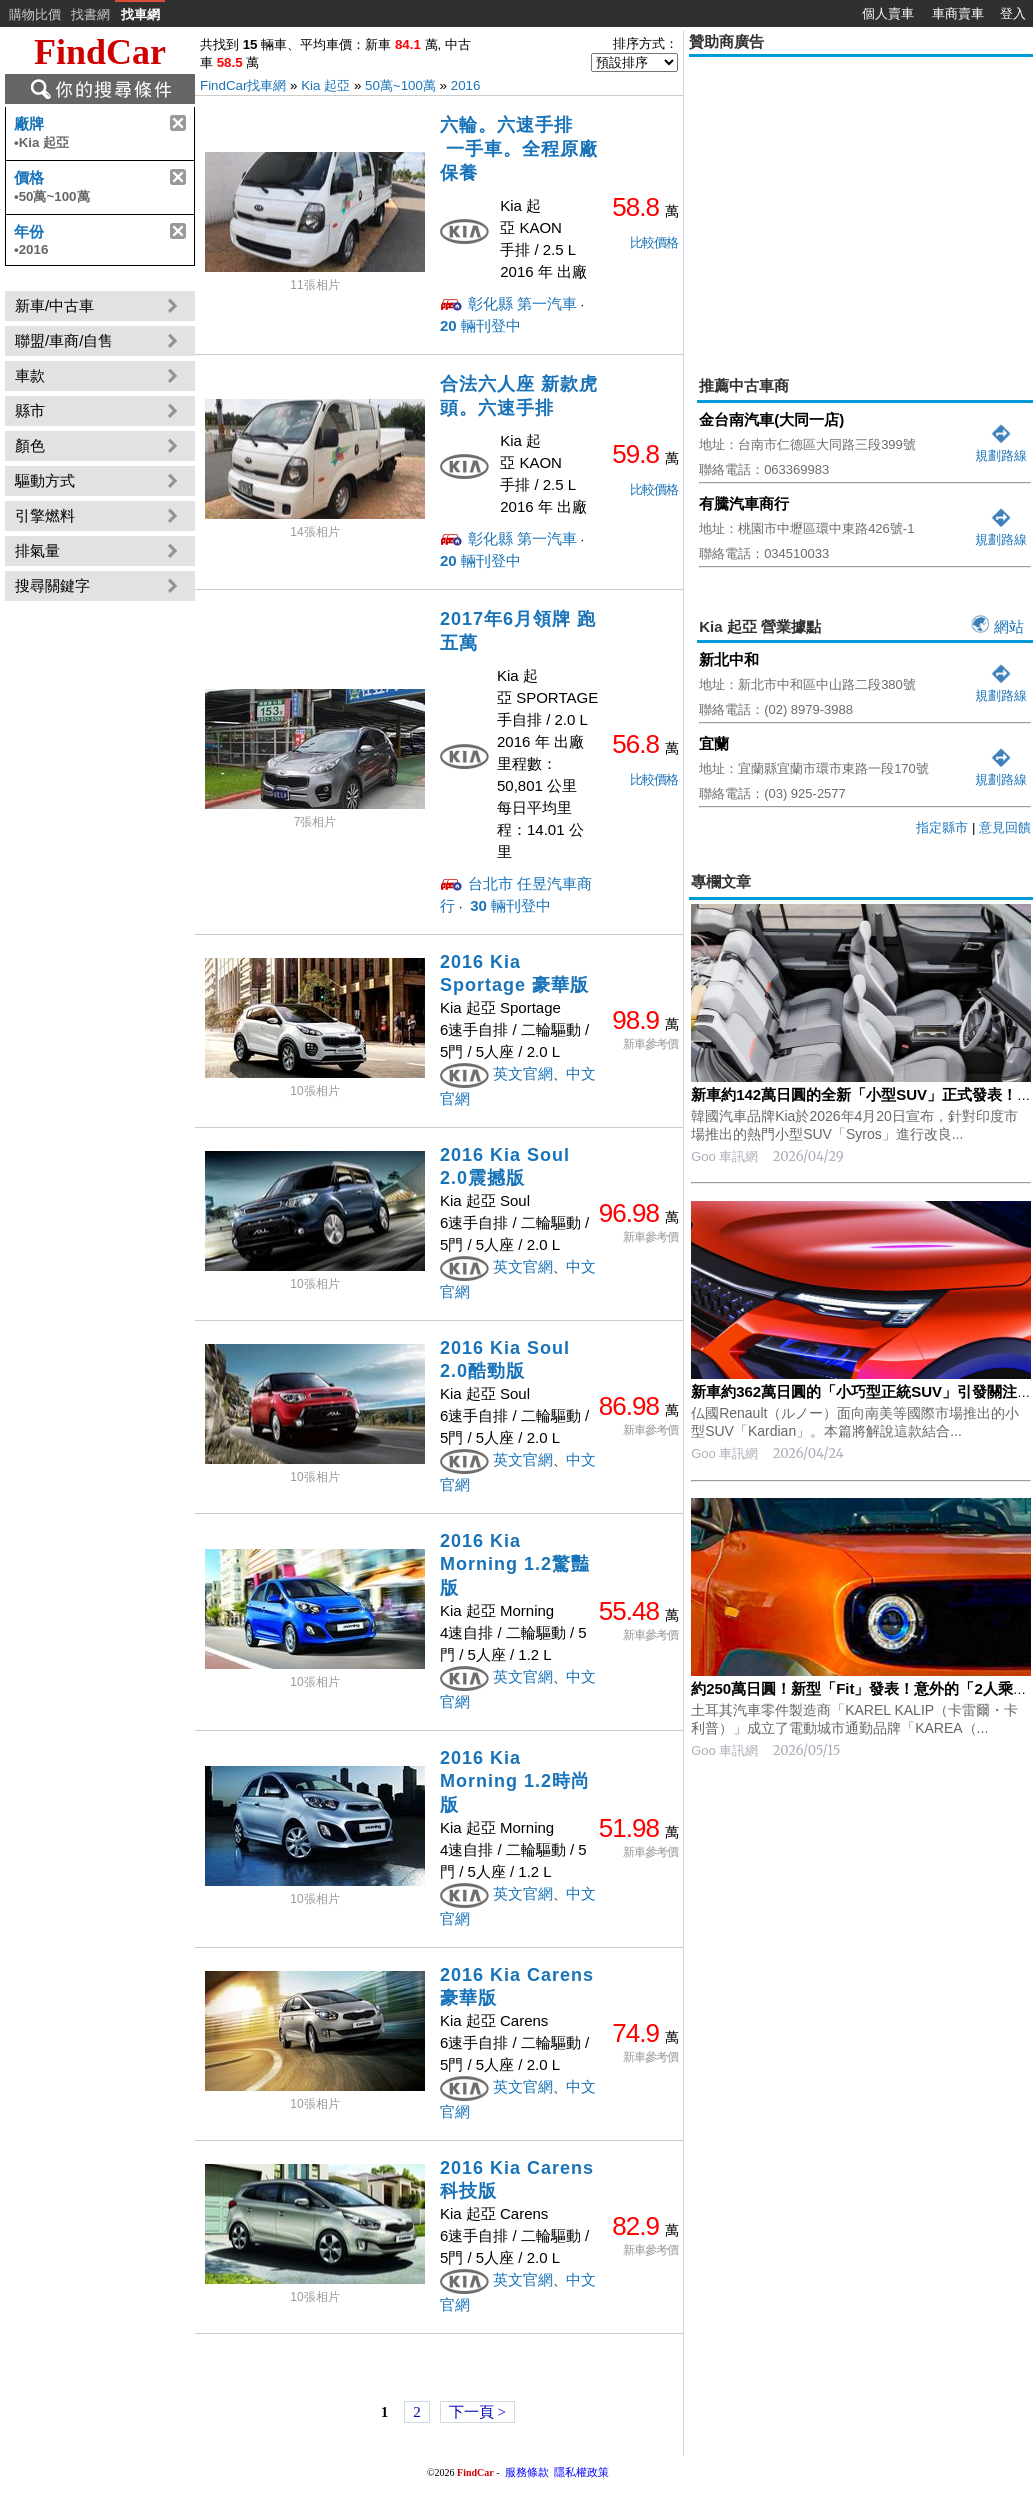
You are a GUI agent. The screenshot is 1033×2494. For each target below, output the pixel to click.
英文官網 (523, 1073)
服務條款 (527, 2472)
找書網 (90, 14)
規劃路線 (1001, 447)
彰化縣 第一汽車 (522, 303)
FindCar (100, 52)
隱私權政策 (581, 2472)
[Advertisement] (861, 2092)
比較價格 (654, 242)
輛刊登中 (480, 325)
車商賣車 (958, 13)
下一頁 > (477, 2412)
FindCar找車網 (243, 85)
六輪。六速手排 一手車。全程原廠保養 (519, 149)
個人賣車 (888, 13)
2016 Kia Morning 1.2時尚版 (515, 1781)
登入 (1013, 13)
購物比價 (35, 14)
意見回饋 (1005, 827)
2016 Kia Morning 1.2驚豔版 (515, 1564)
